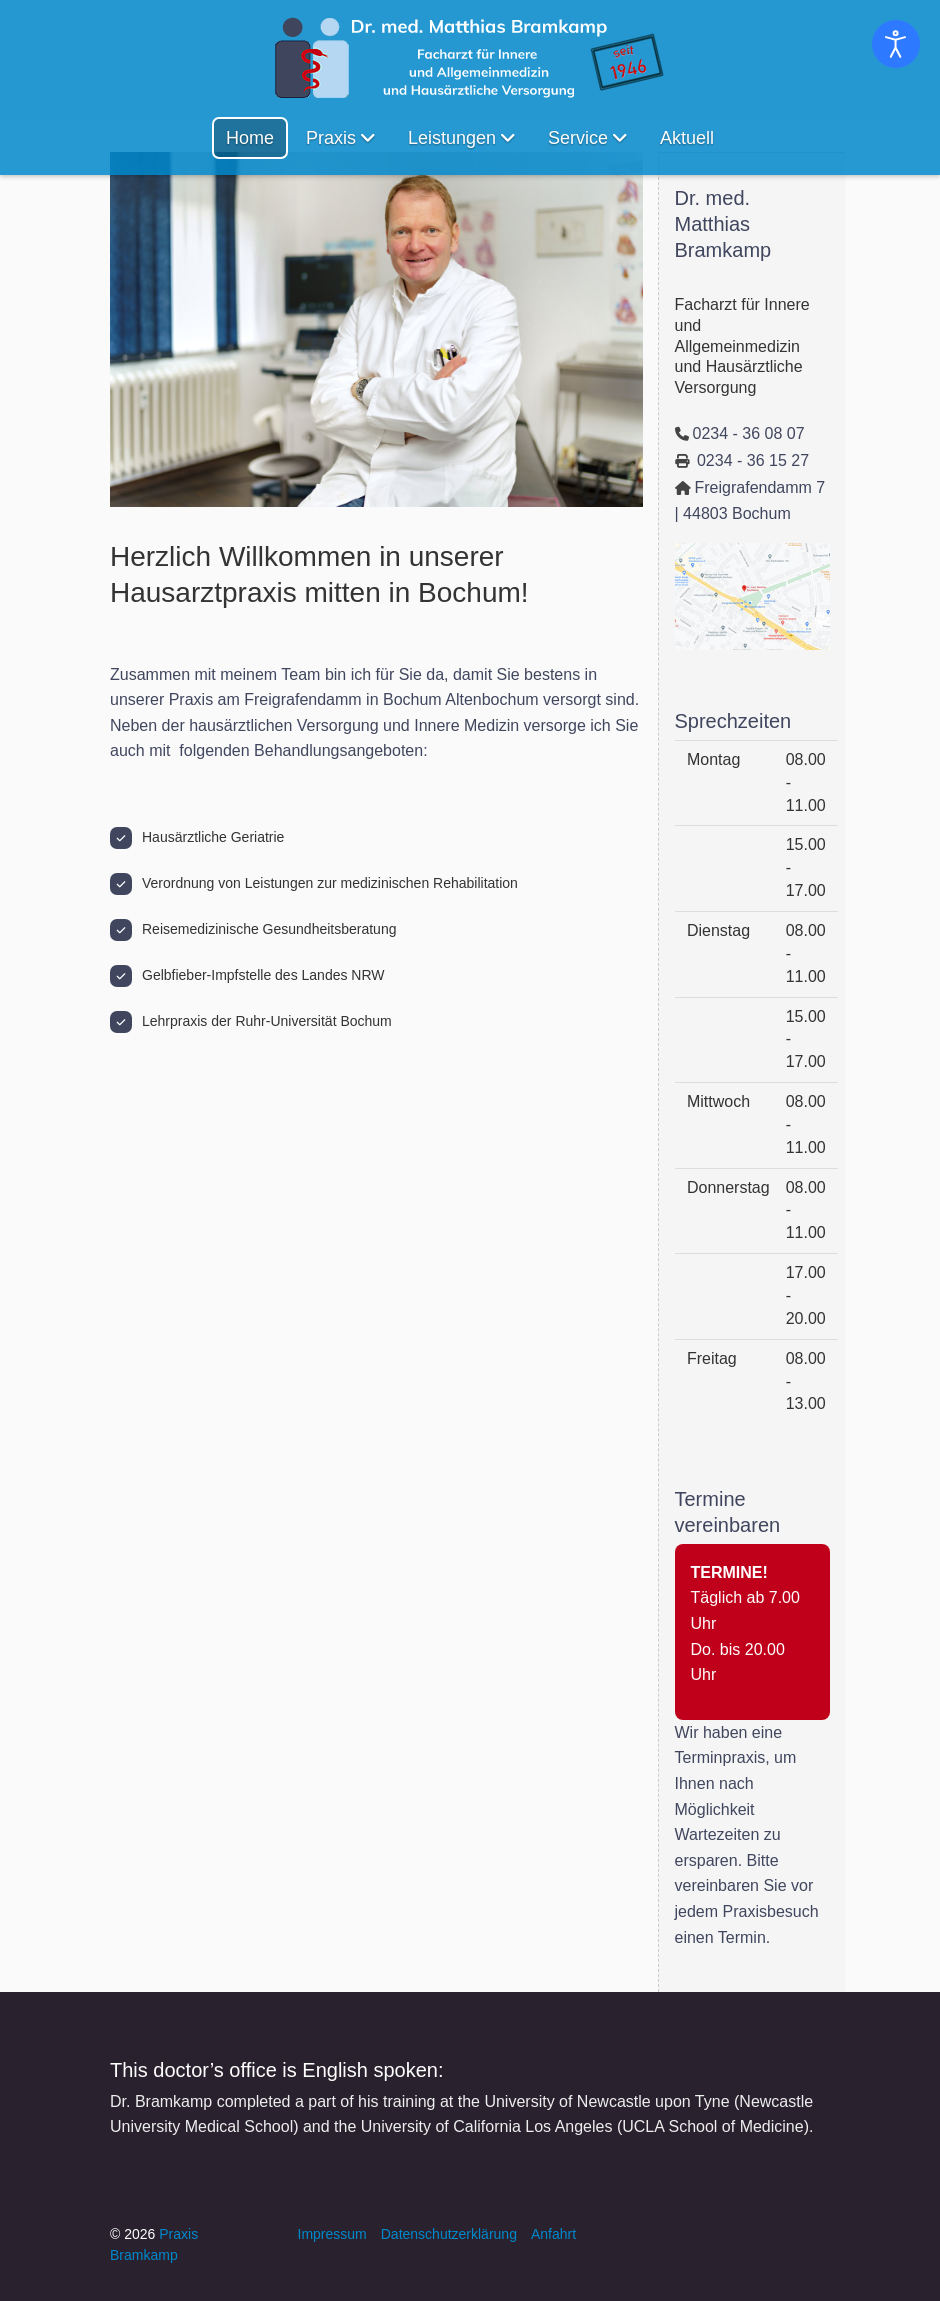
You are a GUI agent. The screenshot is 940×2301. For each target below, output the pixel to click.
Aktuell (687, 138)
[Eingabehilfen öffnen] (896, 44)
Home (250, 138)
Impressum (332, 2234)
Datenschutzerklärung (449, 2234)
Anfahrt (553, 2234)
